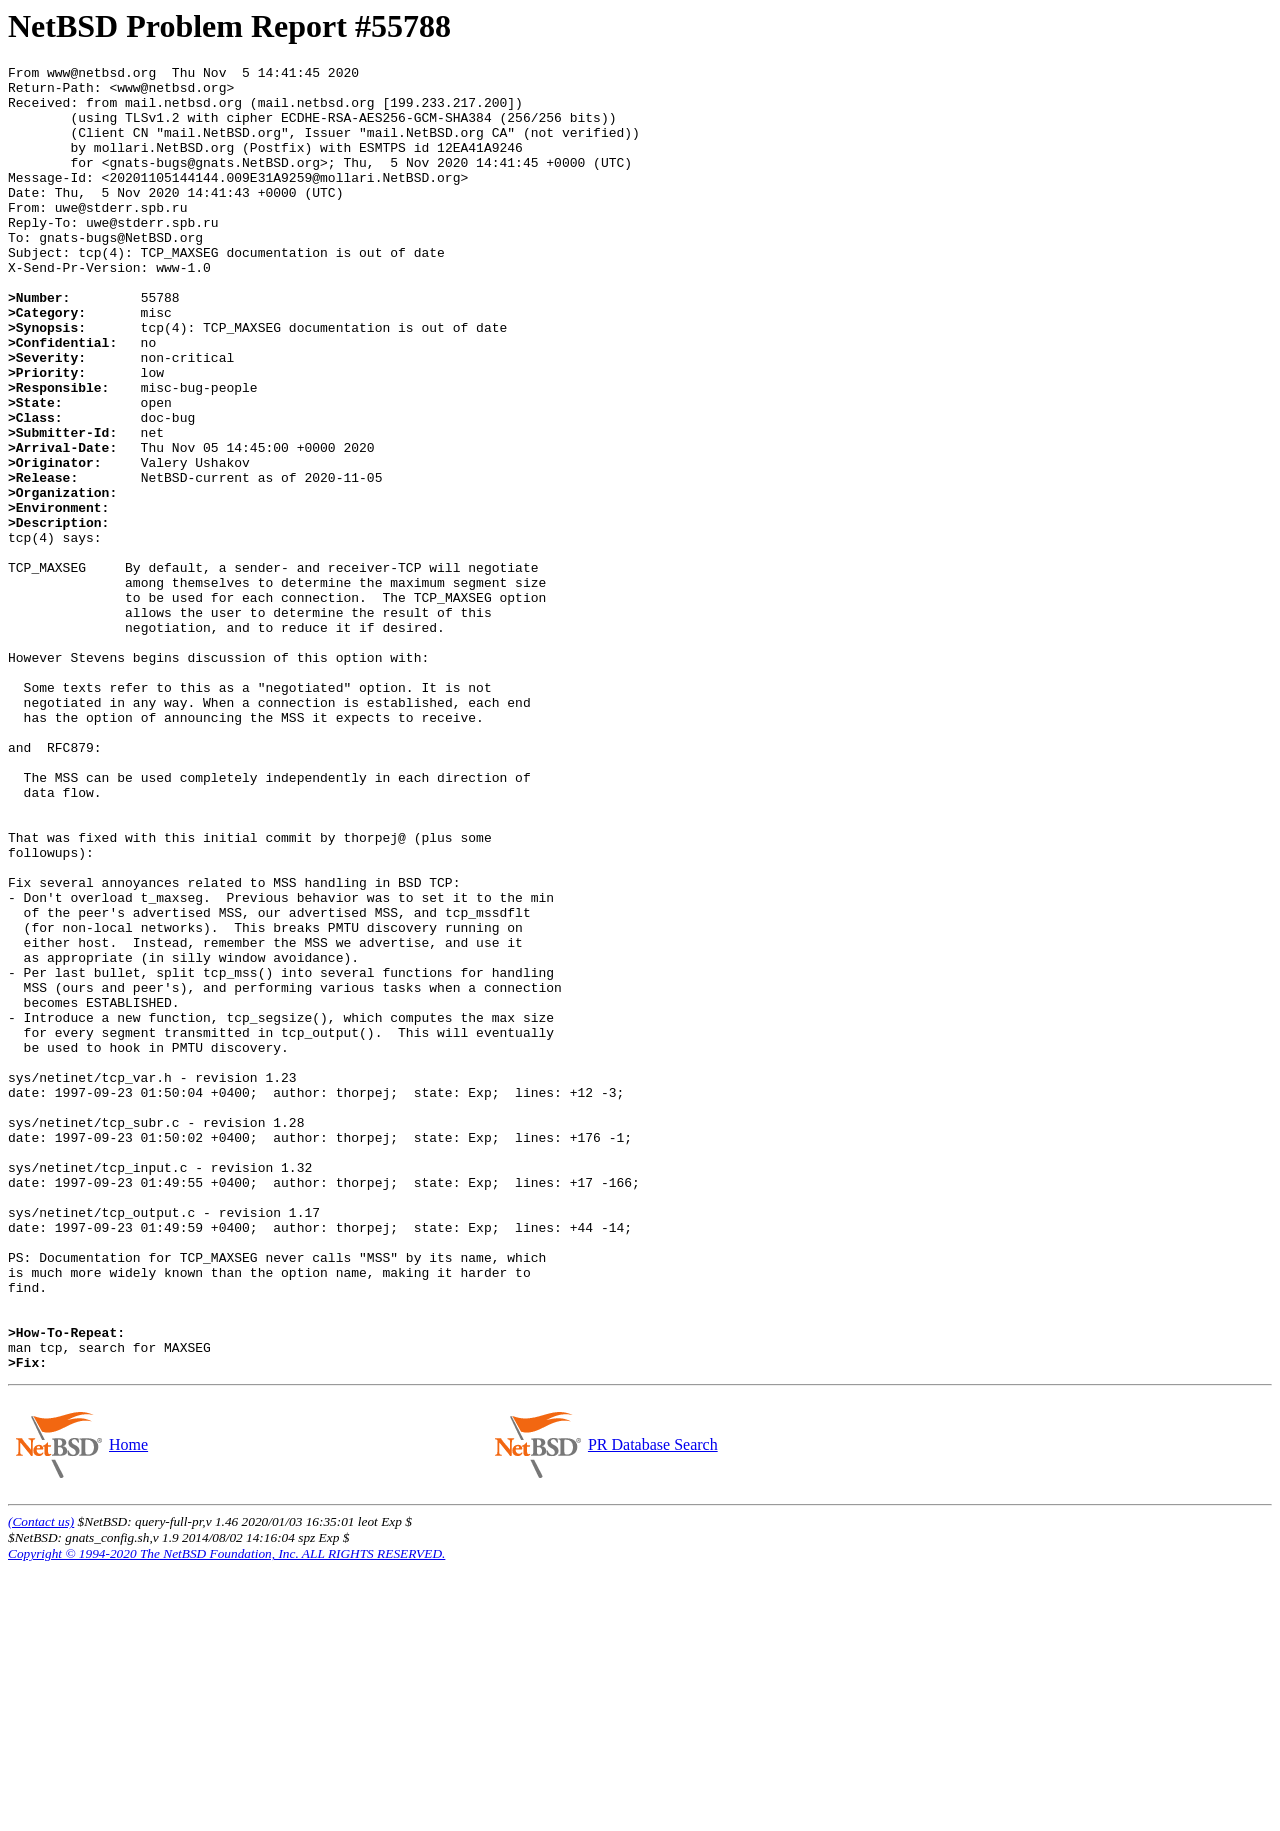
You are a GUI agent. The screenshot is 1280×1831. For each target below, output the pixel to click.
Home (128, 1705)
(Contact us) (41, 1782)
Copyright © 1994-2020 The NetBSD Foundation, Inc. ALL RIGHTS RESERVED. (226, 1814)
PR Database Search (652, 1705)
